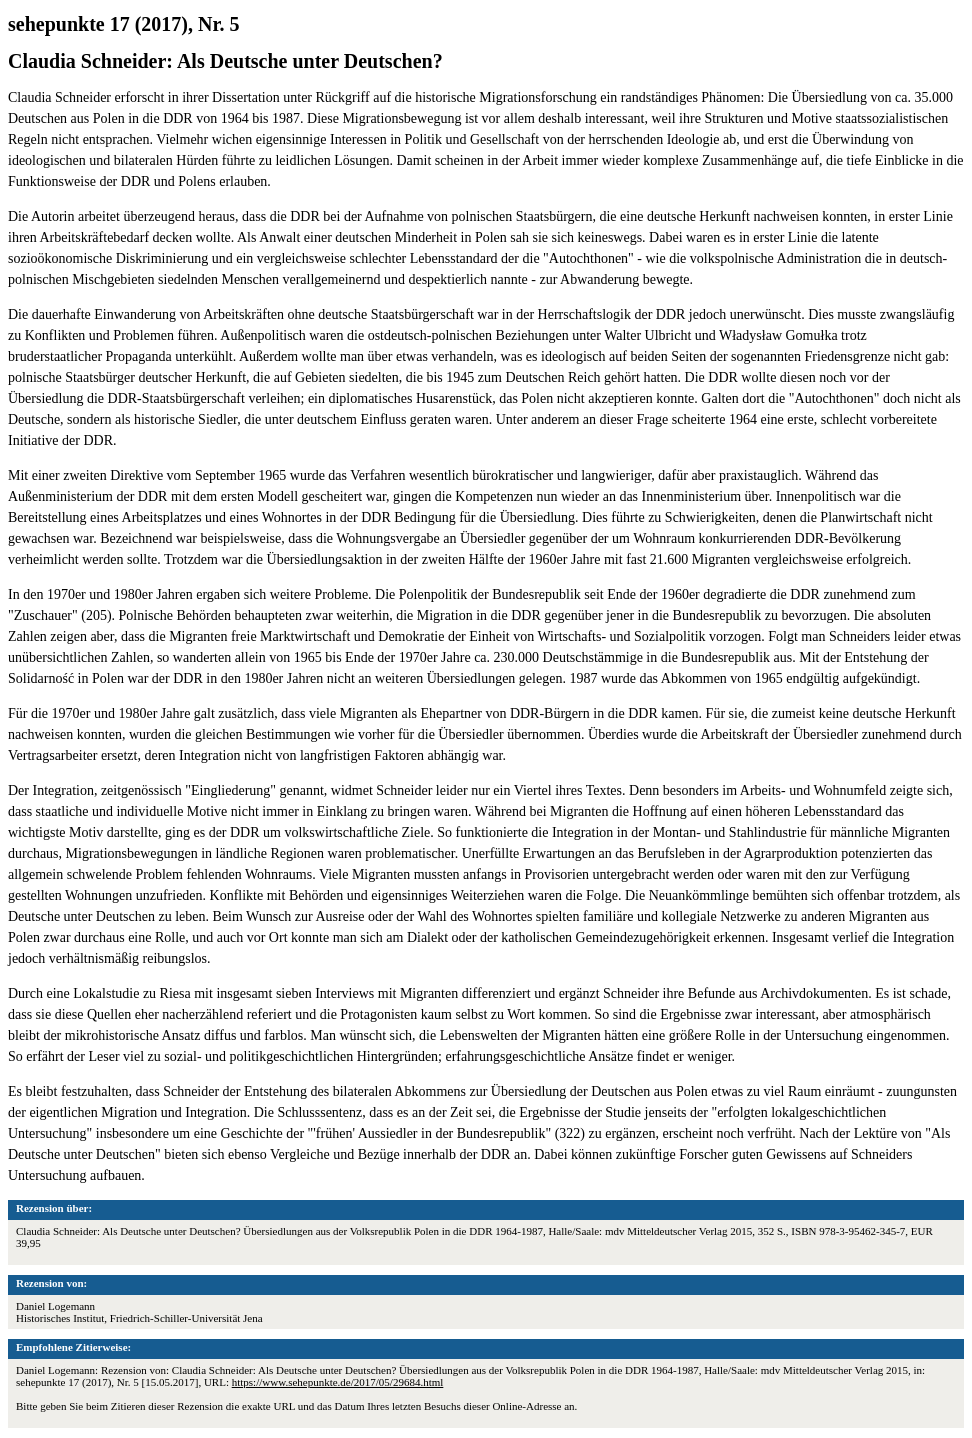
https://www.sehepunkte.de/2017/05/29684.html (338, 1382)
